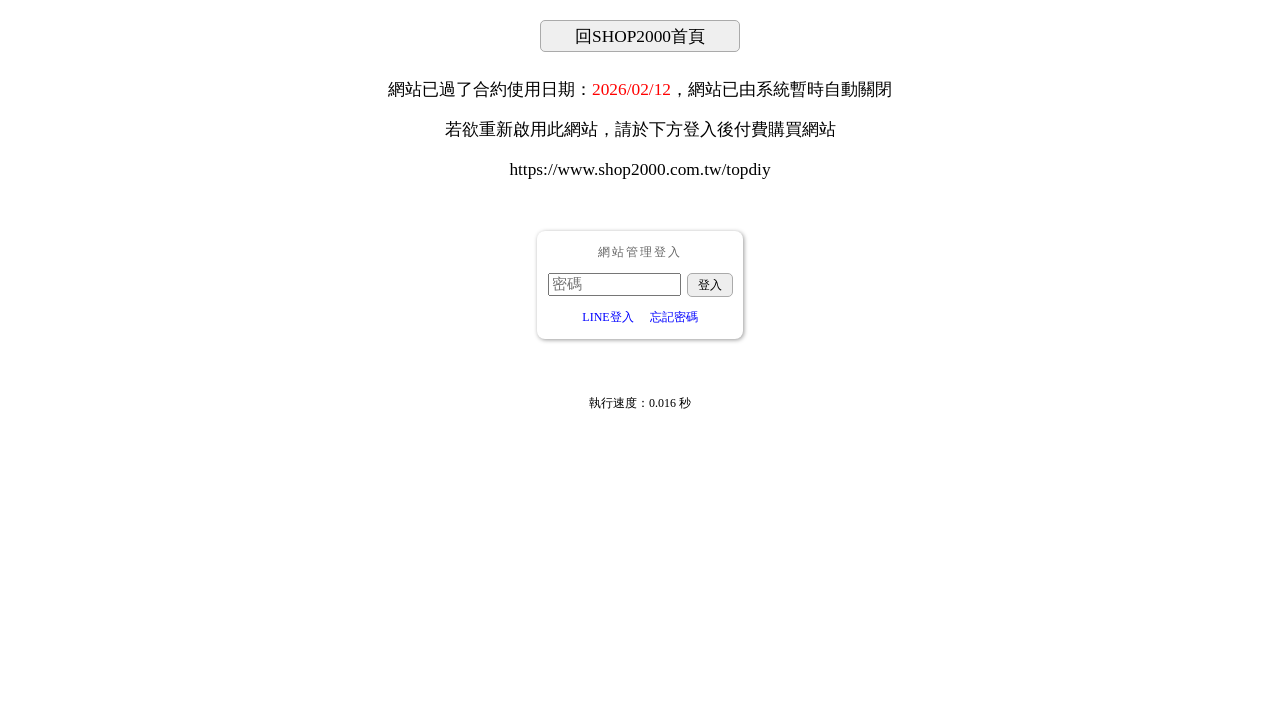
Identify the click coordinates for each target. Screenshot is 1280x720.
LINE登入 (607, 317)
